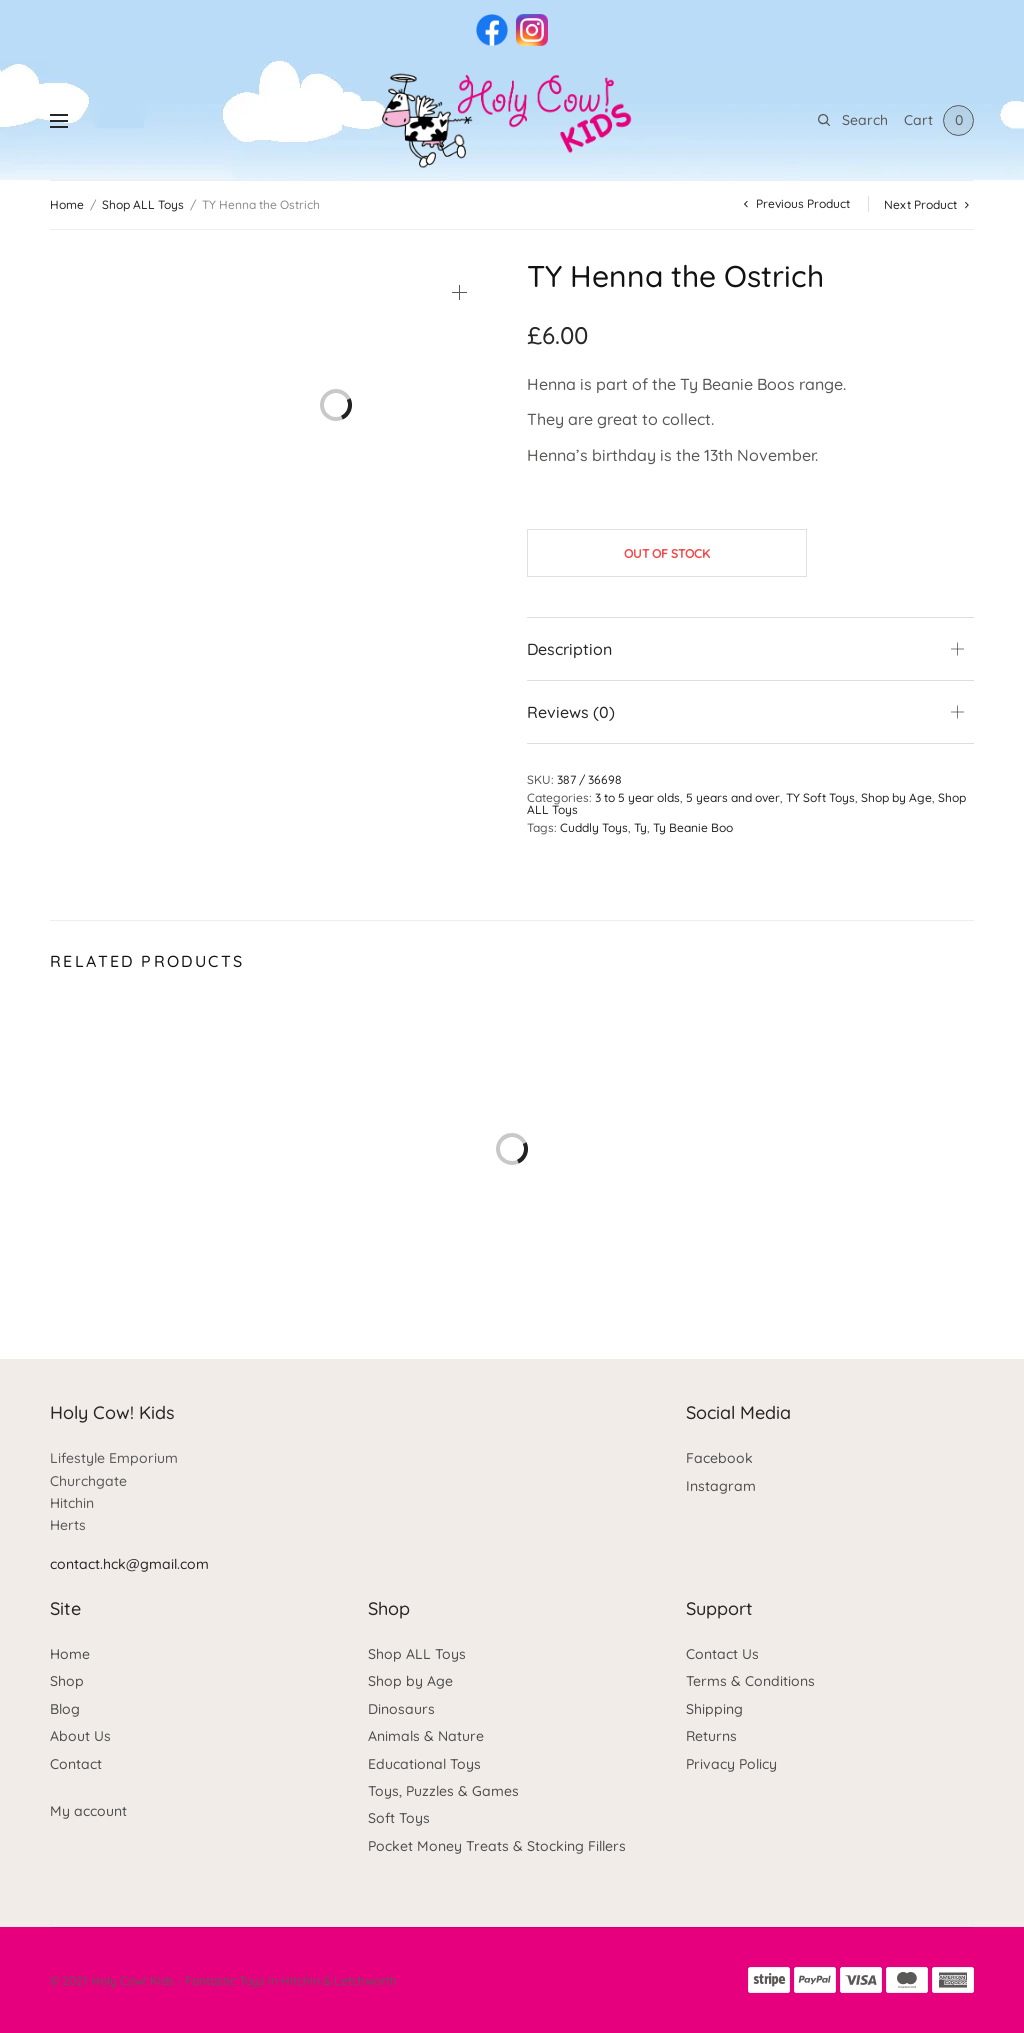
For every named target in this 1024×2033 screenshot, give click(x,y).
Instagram (721, 1486)
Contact (76, 1764)
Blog (65, 1709)
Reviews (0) (571, 712)
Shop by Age (896, 797)
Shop (67, 1681)
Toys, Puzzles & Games (443, 1791)
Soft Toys (399, 1818)
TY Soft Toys (820, 797)
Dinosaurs (401, 1709)
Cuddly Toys (594, 827)
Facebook (719, 1458)
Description (569, 649)
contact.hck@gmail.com (129, 1564)
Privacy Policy (731, 1764)
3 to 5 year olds (637, 797)
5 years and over (733, 797)
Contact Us (722, 1654)
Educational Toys (424, 1764)
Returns (711, 1736)
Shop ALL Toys (143, 204)
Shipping (714, 1709)
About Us (80, 1736)
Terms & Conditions (750, 1681)
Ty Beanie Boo (693, 827)
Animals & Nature (426, 1736)
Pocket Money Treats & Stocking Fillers (497, 1846)
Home (67, 204)
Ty (640, 827)
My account (88, 1811)
